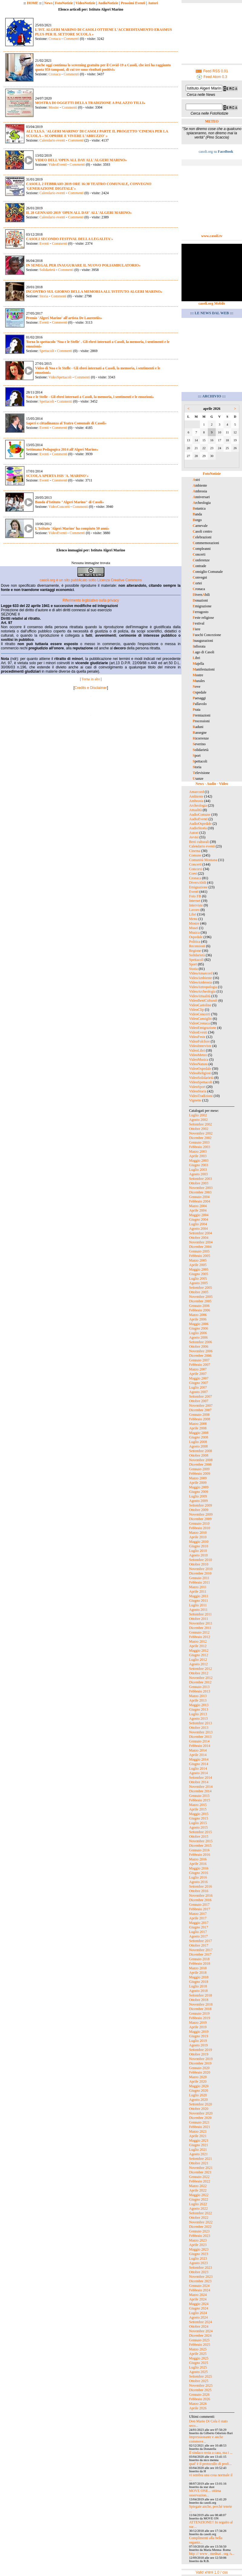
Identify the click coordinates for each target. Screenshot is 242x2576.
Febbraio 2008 (199, 1419)
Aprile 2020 (198, 2081)
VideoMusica (198, 1059)
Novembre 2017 (201, 1950)
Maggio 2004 (198, 1215)
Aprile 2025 (198, 2354)
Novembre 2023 (201, 2276)
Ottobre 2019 (198, 2054)
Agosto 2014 (198, 1773)
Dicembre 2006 (200, 1355)
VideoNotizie (85, 3)
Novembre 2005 (201, 1297)
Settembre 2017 (200, 1941)
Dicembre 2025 (200, 2390)
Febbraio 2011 (199, 1582)
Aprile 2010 (198, 1537)
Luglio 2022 (198, 2204)
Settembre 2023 (200, 2267)
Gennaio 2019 (199, 2013)
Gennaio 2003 (199, 1142)
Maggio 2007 (198, 1378)
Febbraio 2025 (199, 2345)
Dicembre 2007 (200, 1410)
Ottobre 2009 (198, 1510)
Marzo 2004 (198, 1206)
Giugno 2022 (198, 2199)
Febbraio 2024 (199, 2290)
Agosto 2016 (198, 1882)
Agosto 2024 (198, 2317)
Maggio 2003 (198, 1160)
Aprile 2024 (198, 2299)
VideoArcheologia (202, 991)
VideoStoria (197, 1091)
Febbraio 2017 (199, 1909)
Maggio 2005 (198, 1269)
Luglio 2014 (198, 1768)
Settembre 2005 (200, 1287)
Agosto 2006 (198, 1337)
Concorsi (195, 869)
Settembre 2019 (200, 2050)
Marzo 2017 (198, 1914)
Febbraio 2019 (199, 2018)
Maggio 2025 (198, 2358)
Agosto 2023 (198, 2263)
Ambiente (196, 796)
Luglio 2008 (198, 1442)
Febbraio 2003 (199, 1147)
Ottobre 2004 (198, 1238)
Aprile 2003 (198, 1156)
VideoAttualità (200, 996)
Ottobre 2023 (198, 2272)
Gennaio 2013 (199, 1687)
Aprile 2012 (198, 1646)
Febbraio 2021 (199, 2127)
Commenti (71, 39)
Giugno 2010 (198, 1546)
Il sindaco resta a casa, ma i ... (211, 2452)
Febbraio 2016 (199, 1855)
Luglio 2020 (198, 2095)
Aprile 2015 (198, 1809)
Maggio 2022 (198, 2195)
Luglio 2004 (198, 1224)
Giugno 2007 (198, 1383)
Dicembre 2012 (200, 1682)
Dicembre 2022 (200, 2227)
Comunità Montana (203, 860)
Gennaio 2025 (199, 2340)
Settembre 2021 (200, 2158)
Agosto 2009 (198, 1501)
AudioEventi (198, 819)
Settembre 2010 (200, 1560)
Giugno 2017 (198, 1927)
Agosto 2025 (198, 2372)
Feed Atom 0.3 (211, 77)
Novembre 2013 (201, 1732)
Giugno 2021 (198, 2145)
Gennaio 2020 (199, 2068)
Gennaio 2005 (199, 1251)
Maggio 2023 (198, 2249)
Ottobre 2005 (198, 1292)
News (48, 3)
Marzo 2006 (198, 1315)
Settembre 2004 (200, 1233)
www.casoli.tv (211, 236)
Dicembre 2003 (200, 1192)
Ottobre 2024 (198, 2326)
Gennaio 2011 (199, 1578)
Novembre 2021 (201, 2168)
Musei (193, 928)
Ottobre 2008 (198, 1455)
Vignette (195, 1100)
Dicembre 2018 (200, 2009)
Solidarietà (47, 270)
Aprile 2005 (198, 1265)
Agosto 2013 (198, 1718)
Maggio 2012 (198, 1650)
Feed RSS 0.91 (211, 71)
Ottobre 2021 (198, 2163)
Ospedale (196, 937)
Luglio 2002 (198, 1115)
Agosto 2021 (198, 2154)
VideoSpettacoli (60, 377)
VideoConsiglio (200, 1019)
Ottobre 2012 (198, 1673)
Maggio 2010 (198, 1541)
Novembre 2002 (201, 1133)
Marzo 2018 (198, 1968)
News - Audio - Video (211, 784)
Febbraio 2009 (199, 1473)
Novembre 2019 (201, 2059)
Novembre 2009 (201, 1514)
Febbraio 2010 (199, 1528)
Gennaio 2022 (199, 2177)
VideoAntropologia (203, 987)
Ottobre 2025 (198, 2381)
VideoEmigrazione (202, 1028)
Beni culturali (199, 842)
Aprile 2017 (198, 1918)
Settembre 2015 (200, 1832)
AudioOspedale (200, 823)
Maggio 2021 (198, 2140)
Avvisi (193, 837)
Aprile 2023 (198, 2245)
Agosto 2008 (198, 1446)
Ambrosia (196, 801)
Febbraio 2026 (199, 2399)
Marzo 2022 (198, 2186)
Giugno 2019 (198, 2036)
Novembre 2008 (201, 1460)
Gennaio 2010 (199, 1523)
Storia (43, 296)
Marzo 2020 (198, 2077)
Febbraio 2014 (199, 1746)
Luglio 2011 (198, 1605)
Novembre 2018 (201, 2004)
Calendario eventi (52, 140)
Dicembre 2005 (200, 1301)
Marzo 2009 (198, 1478)
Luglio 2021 (198, 2149)
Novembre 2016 (201, 1895)
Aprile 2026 (198, 2408)
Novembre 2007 (201, 1405)
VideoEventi (57, 164)
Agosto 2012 (198, 1664)
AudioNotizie (108, 3)
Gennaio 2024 (199, 2286)
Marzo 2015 (198, 1805)
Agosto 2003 (198, 1174)
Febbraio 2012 (199, 1637)
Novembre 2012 (201, 1678)
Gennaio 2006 (199, 1306)
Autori (153, 3)
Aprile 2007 (198, 1374)
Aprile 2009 (198, 1483)
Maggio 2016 (198, 1868)
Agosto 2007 (198, 1392)
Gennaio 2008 (199, 1414)
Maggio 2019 (198, 2031)
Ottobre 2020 (198, 2109)
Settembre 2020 (200, 2104)
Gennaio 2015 (199, 1796)
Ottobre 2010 (198, 1564)
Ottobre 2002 (198, 1129)
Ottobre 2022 (198, 2217)
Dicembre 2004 (200, 1247)
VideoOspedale (200, 1068)
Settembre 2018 (200, 1995)
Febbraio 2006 (199, 1310)
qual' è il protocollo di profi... (210, 2464)
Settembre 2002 (200, 1124)
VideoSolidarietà (201, 1078)
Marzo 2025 (198, 2349)
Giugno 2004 (198, 1219)
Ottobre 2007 (198, 1401)
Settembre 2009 (200, 1505)
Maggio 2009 (198, 1487)
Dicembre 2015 (200, 1845)
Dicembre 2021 (200, 2172)
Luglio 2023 (198, 2258)
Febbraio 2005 (199, 1256)
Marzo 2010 (198, 1532)
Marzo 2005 (198, 1260)
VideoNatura (198, 1064)
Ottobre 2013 (198, 1727)
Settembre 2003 (200, 1179)
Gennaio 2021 (199, 2122)
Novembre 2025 (201, 2385)
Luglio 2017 (198, 1932)
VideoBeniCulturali (203, 1000)
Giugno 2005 (198, 1274)
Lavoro (194, 910)
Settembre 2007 (200, 1396)
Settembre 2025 (200, 2376)
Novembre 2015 (201, 1841)
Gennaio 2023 (199, 2231)
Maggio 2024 (198, 2304)
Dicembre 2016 (200, 1900)
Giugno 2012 (198, 1655)
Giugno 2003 (198, 1165)
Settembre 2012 (200, 1669)
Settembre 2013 (200, 1723)
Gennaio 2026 (199, 2394)
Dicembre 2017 (200, 1954)
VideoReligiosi (200, 1073)
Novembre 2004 (201, 1242)
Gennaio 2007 (199, 1360)
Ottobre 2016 (198, 1891)
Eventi (44, 243)
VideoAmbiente (200, 978)
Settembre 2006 (200, 1342)
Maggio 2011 (198, 1596)
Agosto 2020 (198, 2100)
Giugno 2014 (198, 1764)
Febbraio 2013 (199, 1691)
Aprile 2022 (198, 2190)
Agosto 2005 (198, 1283)
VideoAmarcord (200, 973)
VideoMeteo (198, 1055)
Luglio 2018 (198, 1986)
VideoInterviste (200, 1046)
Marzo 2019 (198, 2022)
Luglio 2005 (198, 1278)
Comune (195, 855)
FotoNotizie (64, 3)
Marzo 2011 (198, 1587)
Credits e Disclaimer (90, 688)
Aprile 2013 (198, 1700)
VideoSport (197, 1087)
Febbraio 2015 (199, 1800)
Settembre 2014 (200, 1777)
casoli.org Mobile (211, 303)
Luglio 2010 (198, 1551)
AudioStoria (198, 828)
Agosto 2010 (198, 1555)
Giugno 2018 (198, 1982)
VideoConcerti (59, 506)
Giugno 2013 (198, 1709)
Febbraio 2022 (199, 2181)
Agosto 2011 (198, 1610)
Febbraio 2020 (199, 2072)
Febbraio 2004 (199, 1201)
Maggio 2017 (198, 1923)
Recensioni (197, 946)
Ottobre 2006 (198, 1346)
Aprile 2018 (198, 1972)
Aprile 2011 (197, 1591)
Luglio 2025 (198, 2367)
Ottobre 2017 (198, 1945)
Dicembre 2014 (200, 1791)
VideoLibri (197, 1050)
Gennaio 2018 (199, 1959)
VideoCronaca (199, 1023)
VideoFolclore (199, 1041)
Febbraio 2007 (199, 1365)
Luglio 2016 (198, 1877)
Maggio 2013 (198, 1705)
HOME (32, 3)
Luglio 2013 (198, 1714)
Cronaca (54, 39)
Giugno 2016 (198, 1873)
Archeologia (198, 805)
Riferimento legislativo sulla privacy (91, 600)
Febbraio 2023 (199, 2236)
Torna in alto (90, 679)
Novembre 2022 (201, 2222)
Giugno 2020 (198, 2090)
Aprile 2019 (198, 2027)
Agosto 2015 (198, 1827)
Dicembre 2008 (200, 1464)
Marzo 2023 (198, 2240)
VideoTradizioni (201, 1096)
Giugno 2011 (198, 1600)
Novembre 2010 (201, 1569)
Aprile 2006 (198, 1319)
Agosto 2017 (198, 1936)
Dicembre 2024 (200, 2335)
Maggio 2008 (198, 1433)
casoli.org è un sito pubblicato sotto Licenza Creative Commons (91, 580)
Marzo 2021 (198, 2131)
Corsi (193, 873)
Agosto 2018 (198, 1991)
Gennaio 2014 (199, 1741)
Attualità (195, 810)
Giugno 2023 (198, 2254)
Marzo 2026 (198, 2403)
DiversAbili (197, 882)
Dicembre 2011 (200, 1628)
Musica (194, 932)
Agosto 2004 (198, 1228)
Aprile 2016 (198, 1864)
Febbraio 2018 (199, 1963)
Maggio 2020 (198, 2086)
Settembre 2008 (200, 1451)
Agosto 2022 (198, 2208)
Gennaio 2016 (199, 1850)
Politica (194, 941)
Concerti (195, 864)
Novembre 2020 (201, 2113)
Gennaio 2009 (199, 1469)
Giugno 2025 (198, 2363)
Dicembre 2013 (200, 1737)
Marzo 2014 (198, 1750)
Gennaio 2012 (199, 1632)
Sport (193, 964)
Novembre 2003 (201, 1188)
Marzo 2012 (198, 1641)
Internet (194, 901)
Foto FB (195, 896)
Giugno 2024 (198, 2308)
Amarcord (196, 792)
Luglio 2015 (198, 1823)
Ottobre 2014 (198, 1782)
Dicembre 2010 (200, 1573)
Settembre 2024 (200, 2322)
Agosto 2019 (198, 2045)
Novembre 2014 (201, 1786)
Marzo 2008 (198, 1424)
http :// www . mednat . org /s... (211, 2554)
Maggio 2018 (198, 1977)
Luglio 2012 (198, 1659)
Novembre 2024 (201, 2331)
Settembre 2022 (200, 2213)
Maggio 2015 (198, 1814)
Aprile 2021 (198, 2136)
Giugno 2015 (198, 1818)
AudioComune (200, 814)
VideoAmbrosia (200, 982)
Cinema (194, 851)
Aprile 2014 (198, 1755)
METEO (212, 121)
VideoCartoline (200, 1005)
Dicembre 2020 (200, 2118)
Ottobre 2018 (198, 2000)
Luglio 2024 (198, 2313)
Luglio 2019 (198, 2041)
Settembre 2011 (200, 1614)
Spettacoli (46, 351)
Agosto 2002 (198, 1120)
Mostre (53, 107)
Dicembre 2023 (200, 2281)
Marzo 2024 (198, 2295)
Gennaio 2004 (199, 1197)
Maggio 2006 (198, 1324)
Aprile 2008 (198, 1428)
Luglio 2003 (198, 1169)
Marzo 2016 (198, 1859)
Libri (192, 914)
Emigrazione (198, 887)
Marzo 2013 (198, 1696)
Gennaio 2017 (199, 1904)
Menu (193, 919)
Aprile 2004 (198, 1210)
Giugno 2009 (198, 1492)
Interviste (196, 905)
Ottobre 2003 (198, 1183)
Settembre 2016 (200, 1886)
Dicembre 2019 (200, 2063)
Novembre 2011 (200, 1623)
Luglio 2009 (198, 1496)
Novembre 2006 (201, 1351)
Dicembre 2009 (200, 1519)
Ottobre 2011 (198, 1619)
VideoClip (196, 1009)
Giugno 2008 (198, 1437)
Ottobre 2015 (198, 1836)
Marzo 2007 (198, 1369)
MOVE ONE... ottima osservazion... (205, 2493)
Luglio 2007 (198, 1387)
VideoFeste (197, 1037)
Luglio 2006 (198, 1333)
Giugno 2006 (198, 1328)
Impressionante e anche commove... (206, 2439)
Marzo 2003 (198, 1151)
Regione (195, 950)
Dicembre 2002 (200, 1138)
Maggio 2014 (198, 1759)
